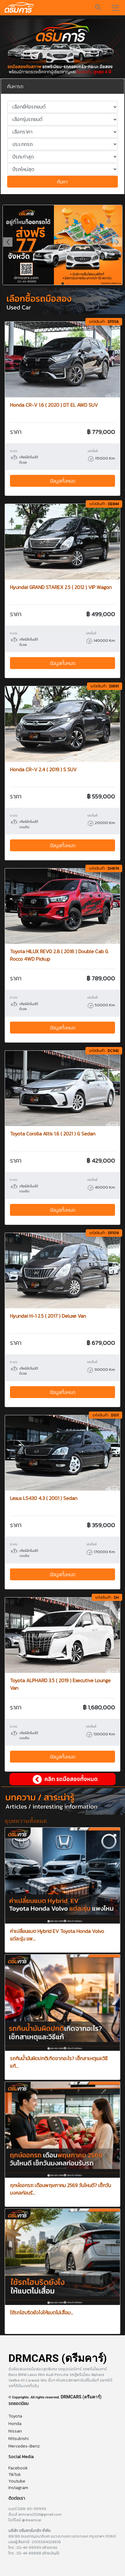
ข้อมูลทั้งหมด (62, 481)
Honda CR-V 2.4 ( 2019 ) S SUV (43, 769)
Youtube (16, 2481)
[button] (117, 242)
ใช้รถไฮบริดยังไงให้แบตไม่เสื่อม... (41, 2312)
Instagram (18, 2487)
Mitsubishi (18, 2438)
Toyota (15, 2416)
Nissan (15, 2431)
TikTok (14, 2474)
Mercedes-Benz (24, 2446)
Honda (15, 2423)
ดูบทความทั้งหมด (26, 1821)
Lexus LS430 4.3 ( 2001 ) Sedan (43, 1498)
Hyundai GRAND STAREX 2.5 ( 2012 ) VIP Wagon (61, 587)
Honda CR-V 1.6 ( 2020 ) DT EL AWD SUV (54, 405)
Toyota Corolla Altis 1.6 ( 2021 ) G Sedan (52, 1133)
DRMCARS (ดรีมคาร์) (81, 2396)
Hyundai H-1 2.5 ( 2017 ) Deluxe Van (48, 1316)
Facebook (18, 2468)
